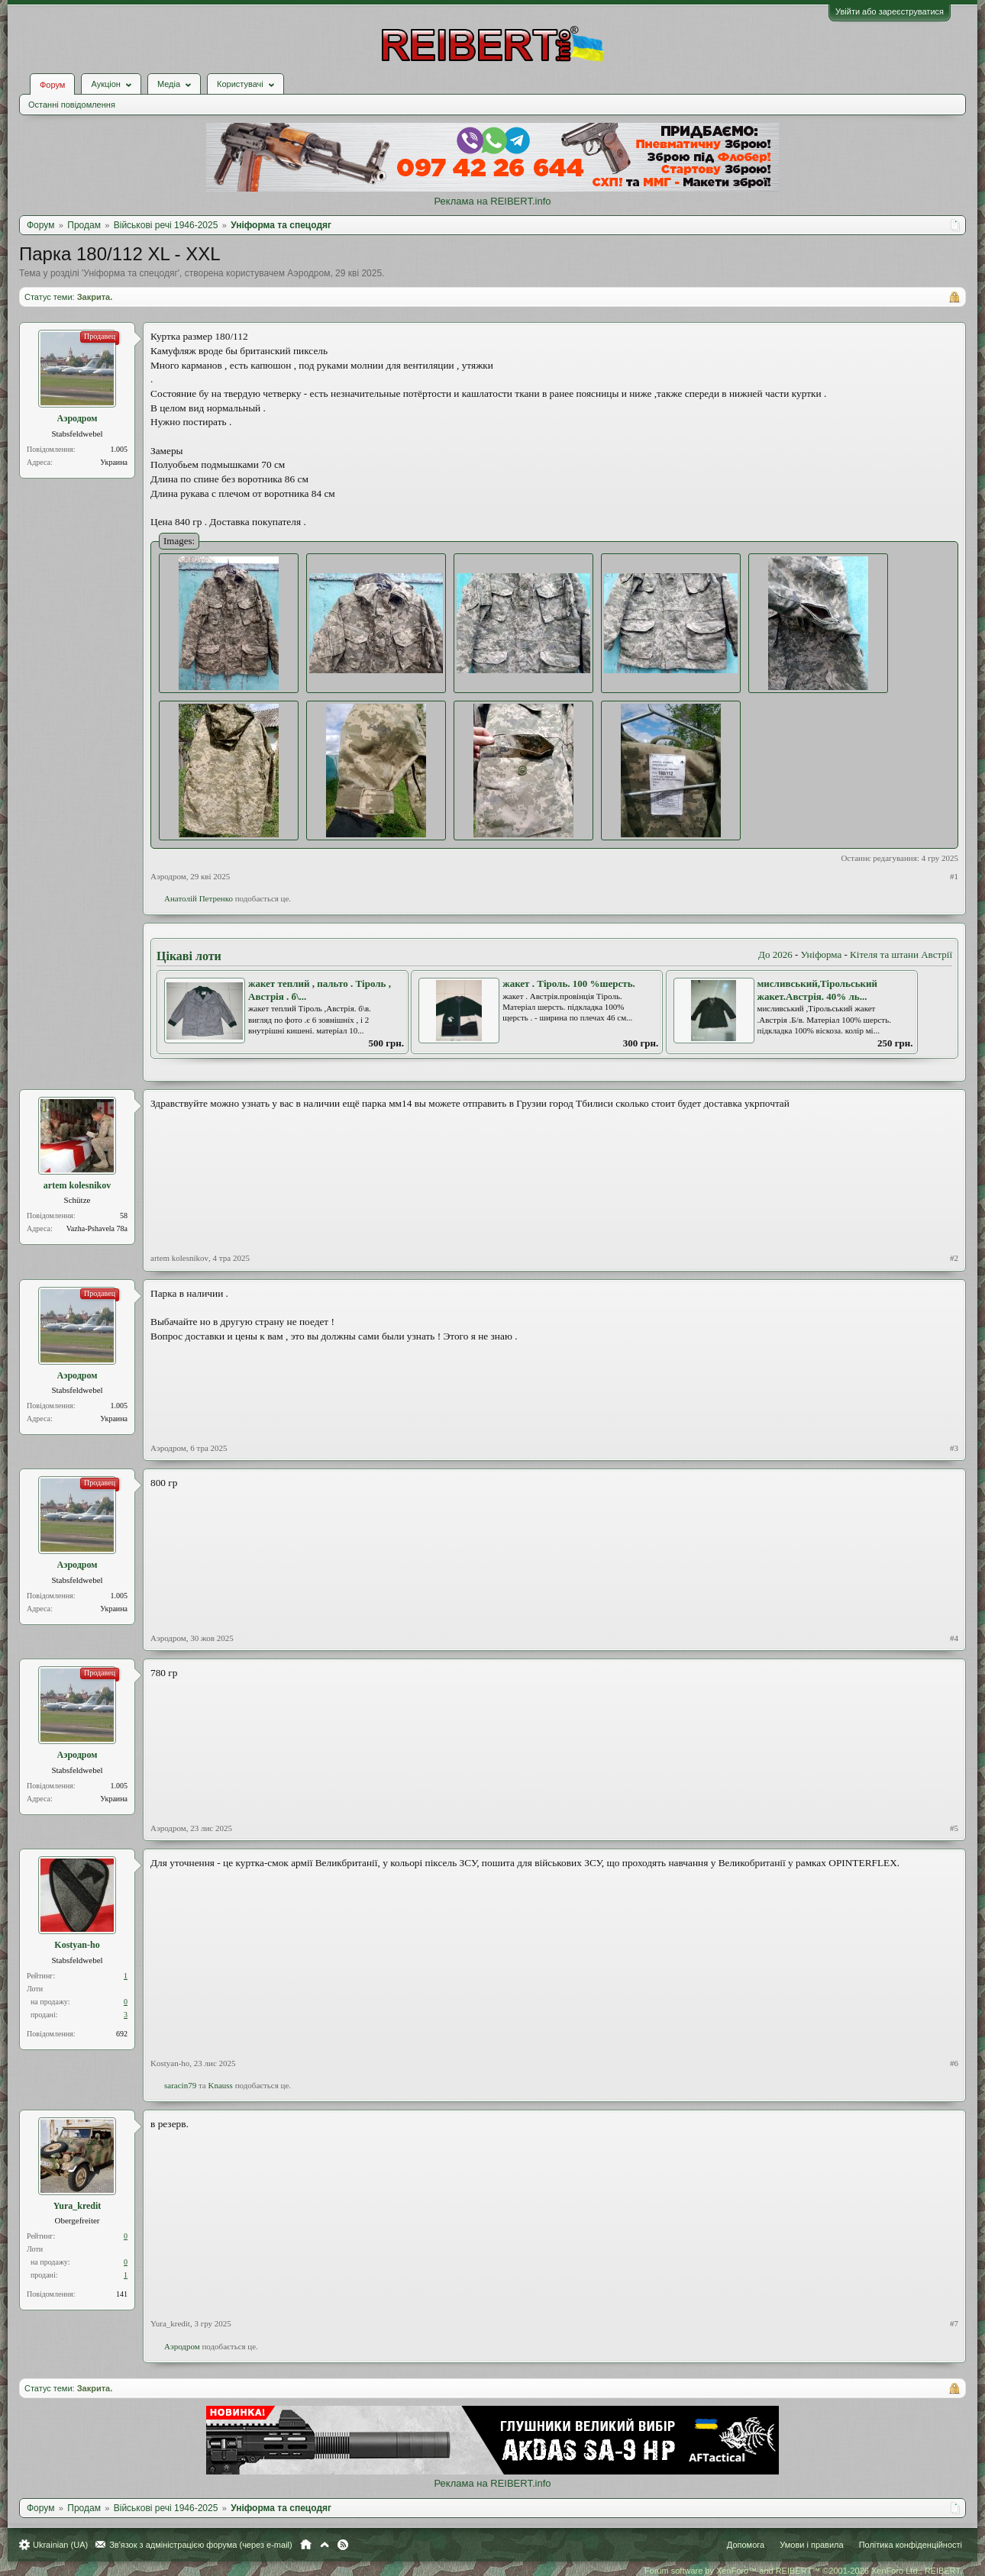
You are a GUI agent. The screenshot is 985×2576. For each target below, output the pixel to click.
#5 (954, 1828)
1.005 (119, 449)
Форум (52, 84)
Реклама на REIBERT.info (492, 201)
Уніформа (821, 954)
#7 (954, 2323)
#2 (954, 1257)
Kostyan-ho (76, 1944)
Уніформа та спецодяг (130, 273)
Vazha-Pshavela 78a (97, 1228)
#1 (954, 876)
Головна (306, 2544)
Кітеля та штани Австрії (901, 954)
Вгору (324, 2544)
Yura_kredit (77, 2205)
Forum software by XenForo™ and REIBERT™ (803, 2570)
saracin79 (180, 2085)
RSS (342, 2544)
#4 (954, 1638)
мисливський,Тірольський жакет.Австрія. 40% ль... (817, 990)
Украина (114, 462)
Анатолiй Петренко (198, 898)
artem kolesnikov (77, 1185)
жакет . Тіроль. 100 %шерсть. (568, 983)
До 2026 (775, 954)
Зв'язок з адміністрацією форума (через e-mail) (200, 2544)
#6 (954, 2063)
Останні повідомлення (71, 104)
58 (124, 1215)
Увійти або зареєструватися (889, 11)
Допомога (745, 2544)
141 (122, 2294)
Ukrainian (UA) (60, 2544)
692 (122, 2034)
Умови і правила (811, 2544)
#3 (954, 1447)
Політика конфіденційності (910, 2544)
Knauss (220, 2085)
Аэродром (308, 273)
